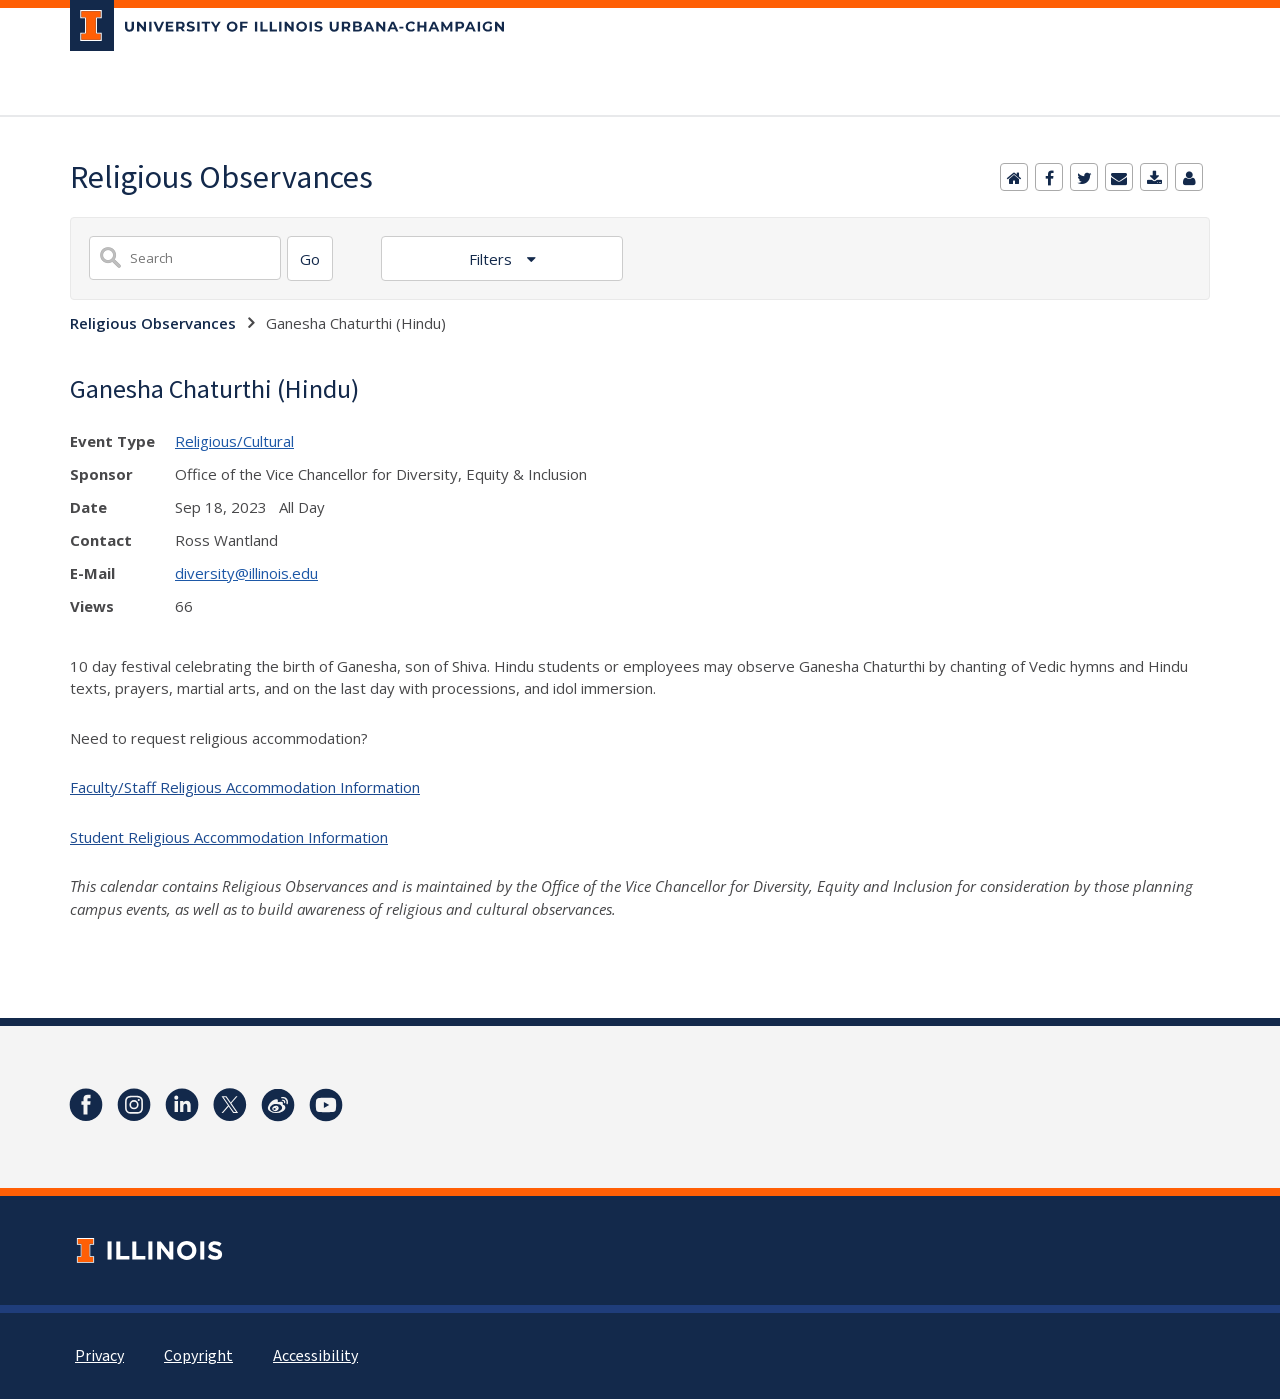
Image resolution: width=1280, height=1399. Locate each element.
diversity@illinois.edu (246, 573)
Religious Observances (153, 323)
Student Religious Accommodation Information (229, 837)
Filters (492, 259)
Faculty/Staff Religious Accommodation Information (245, 787)
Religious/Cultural (234, 441)
